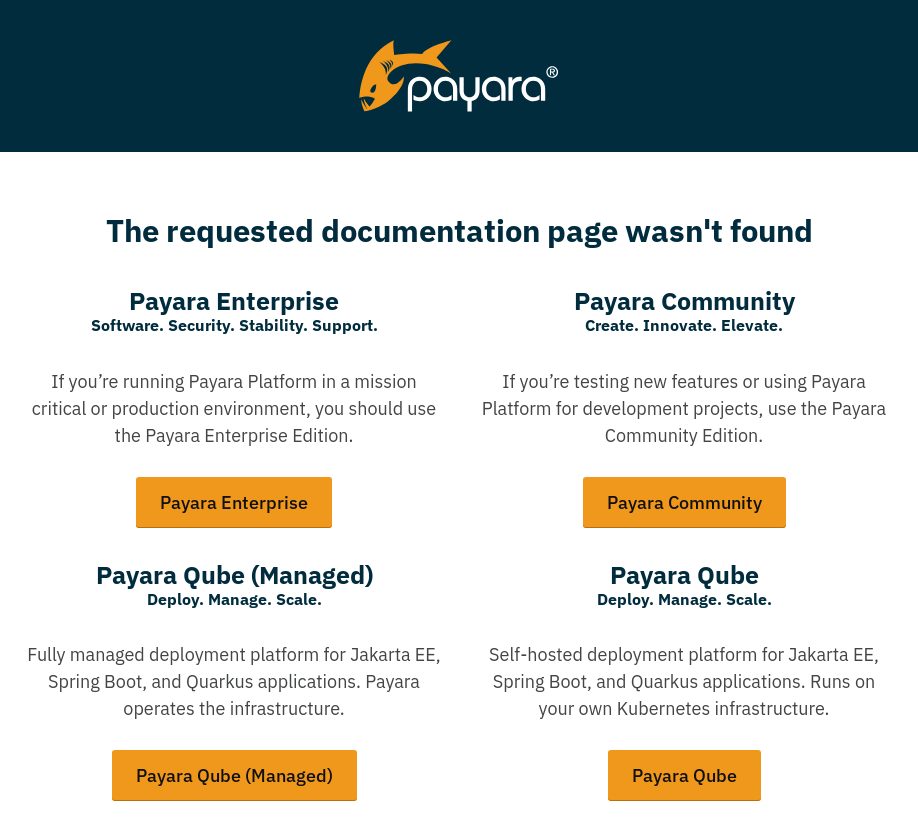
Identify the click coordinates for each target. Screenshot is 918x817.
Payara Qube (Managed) (234, 775)
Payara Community (684, 502)
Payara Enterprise (234, 502)
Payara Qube (684, 775)
